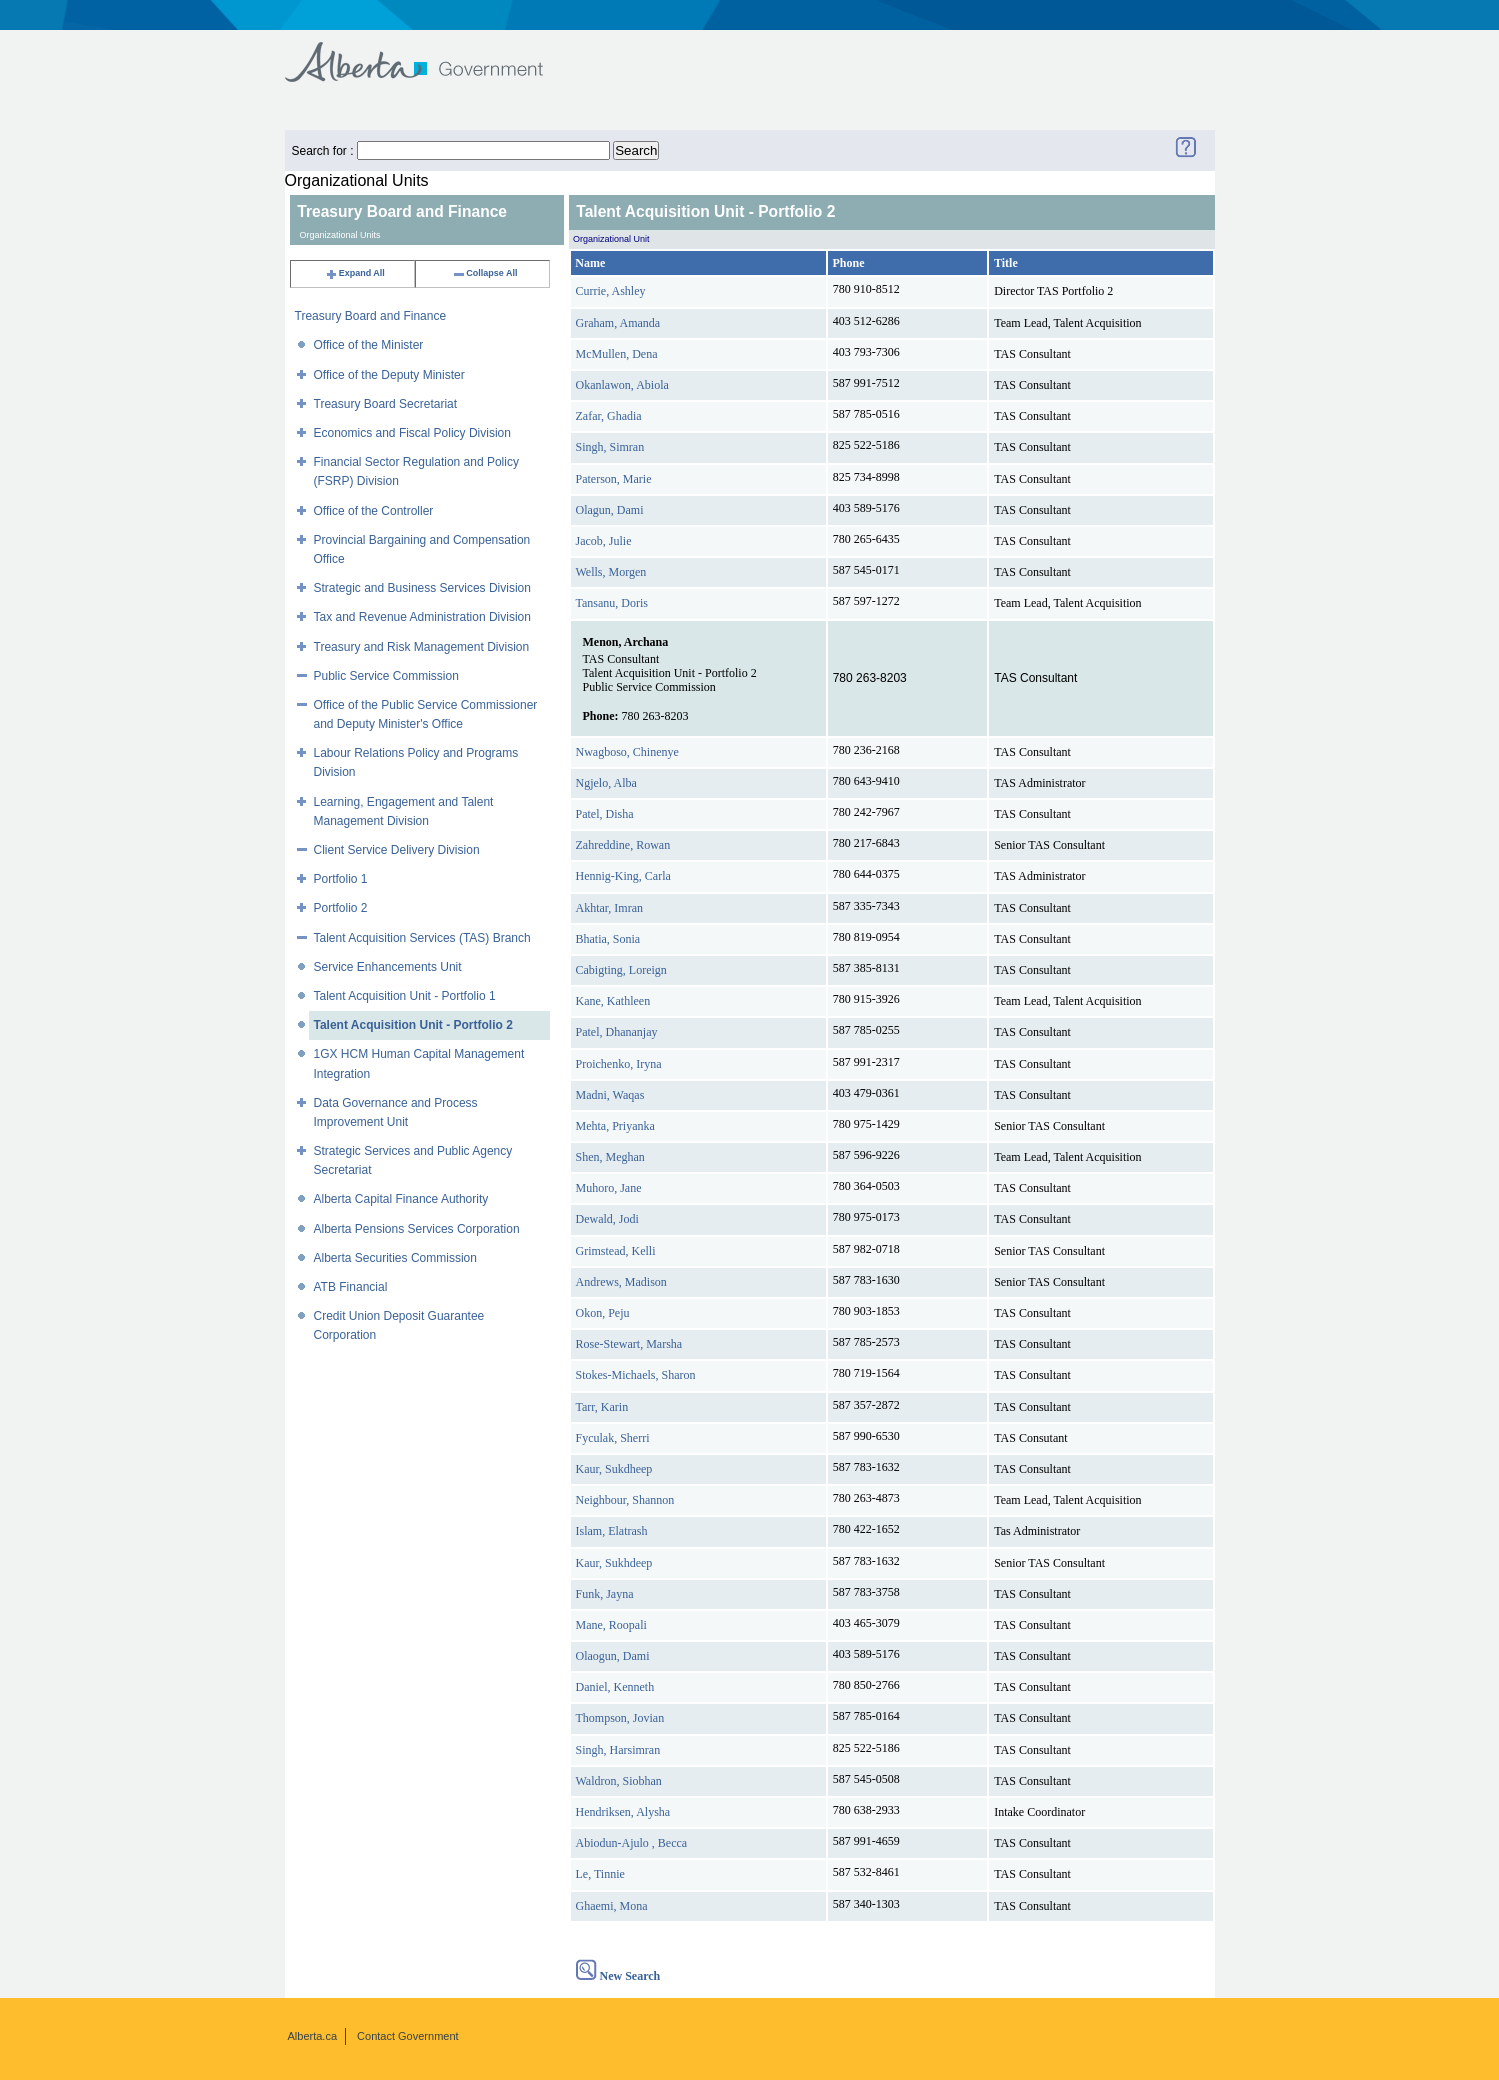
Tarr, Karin (602, 1407)
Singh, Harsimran (618, 1750)
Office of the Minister (369, 345)
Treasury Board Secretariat (386, 404)
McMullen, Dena (617, 354)
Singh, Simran (610, 447)
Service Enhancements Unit (388, 967)
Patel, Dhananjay (617, 1032)
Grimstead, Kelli (616, 1251)
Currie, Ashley (611, 291)
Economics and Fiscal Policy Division (412, 433)
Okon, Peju (603, 1313)
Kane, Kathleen (613, 1001)
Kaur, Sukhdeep (614, 1563)
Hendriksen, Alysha (623, 1812)
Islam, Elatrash (612, 1531)
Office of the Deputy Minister (389, 375)
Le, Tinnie (600, 1874)
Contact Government (408, 2036)
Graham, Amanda (618, 323)
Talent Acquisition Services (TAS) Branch (422, 938)
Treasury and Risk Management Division (422, 647)
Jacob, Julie (604, 541)
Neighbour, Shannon (625, 1500)
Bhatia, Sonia (608, 939)
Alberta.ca (313, 2036)
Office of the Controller (374, 511)
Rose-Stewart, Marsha (629, 1344)
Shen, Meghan (610, 1157)
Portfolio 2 (341, 908)
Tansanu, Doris (612, 603)
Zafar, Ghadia (609, 416)
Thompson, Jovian (620, 1718)
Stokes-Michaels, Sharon (636, 1375)
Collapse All (484, 273)
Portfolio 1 (341, 879)
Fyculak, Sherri (613, 1438)
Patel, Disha (605, 814)
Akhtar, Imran (610, 908)
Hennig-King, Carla (623, 876)
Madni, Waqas (610, 1095)
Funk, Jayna (605, 1594)
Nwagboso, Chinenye (627, 752)
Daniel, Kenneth (615, 1687)
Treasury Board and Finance (371, 316)
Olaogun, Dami (613, 1656)
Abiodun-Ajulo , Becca (632, 1843)
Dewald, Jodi (607, 1219)
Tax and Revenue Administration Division (422, 617)
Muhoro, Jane (609, 1188)
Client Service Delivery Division (397, 850)
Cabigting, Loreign (621, 970)
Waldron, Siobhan (619, 1781)
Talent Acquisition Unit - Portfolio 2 (413, 1025)
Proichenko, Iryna (619, 1064)
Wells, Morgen (611, 572)
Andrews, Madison (621, 1282)
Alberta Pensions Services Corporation (417, 1229)
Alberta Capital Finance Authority (401, 1199)
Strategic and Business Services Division (422, 588)
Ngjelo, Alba (606, 783)
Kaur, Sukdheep (614, 1469)
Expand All (355, 273)
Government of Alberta (430, 52)
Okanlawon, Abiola (622, 385)
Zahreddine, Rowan (623, 845)
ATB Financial (351, 1287)
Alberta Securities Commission (395, 1258)
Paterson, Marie (614, 479)
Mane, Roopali (611, 1625)
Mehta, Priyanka (615, 1126)
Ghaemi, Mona (612, 1906)
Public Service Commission (386, 676)
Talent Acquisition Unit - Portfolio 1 (405, 996)
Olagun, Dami (610, 510)
